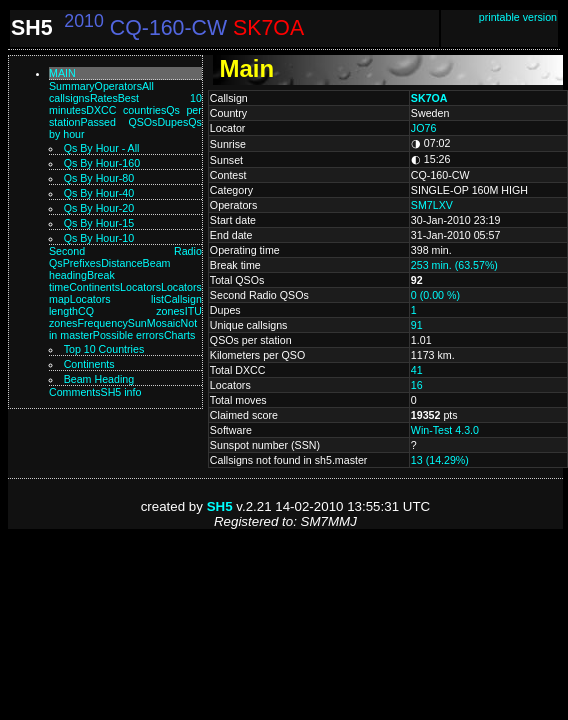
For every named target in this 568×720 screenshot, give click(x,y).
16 (417, 385)
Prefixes (82, 263)
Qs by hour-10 (99, 238)
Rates (104, 98)
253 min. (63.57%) (454, 265)
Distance (121, 263)
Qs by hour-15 (99, 223)
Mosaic (164, 323)
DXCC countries (126, 110)
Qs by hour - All (102, 148)
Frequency (102, 323)
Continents (94, 287)
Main (62, 73)
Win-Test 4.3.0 (445, 430)
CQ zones (131, 311)
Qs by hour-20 (99, 208)
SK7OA (429, 98)
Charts (179, 335)
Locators (140, 287)
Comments (75, 392)
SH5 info (121, 392)
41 (417, 370)
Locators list (117, 299)
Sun (137, 323)
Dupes (172, 122)
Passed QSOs (118, 122)
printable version (518, 17)
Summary (72, 86)
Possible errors (128, 335)
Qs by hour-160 (102, 163)
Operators (118, 86)
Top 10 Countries (104, 349)
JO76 (423, 128)
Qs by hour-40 (99, 193)
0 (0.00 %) (435, 295)
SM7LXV (432, 205)
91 (417, 325)
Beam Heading (99, 379)
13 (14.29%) (440, 460)
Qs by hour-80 (99, 178)
